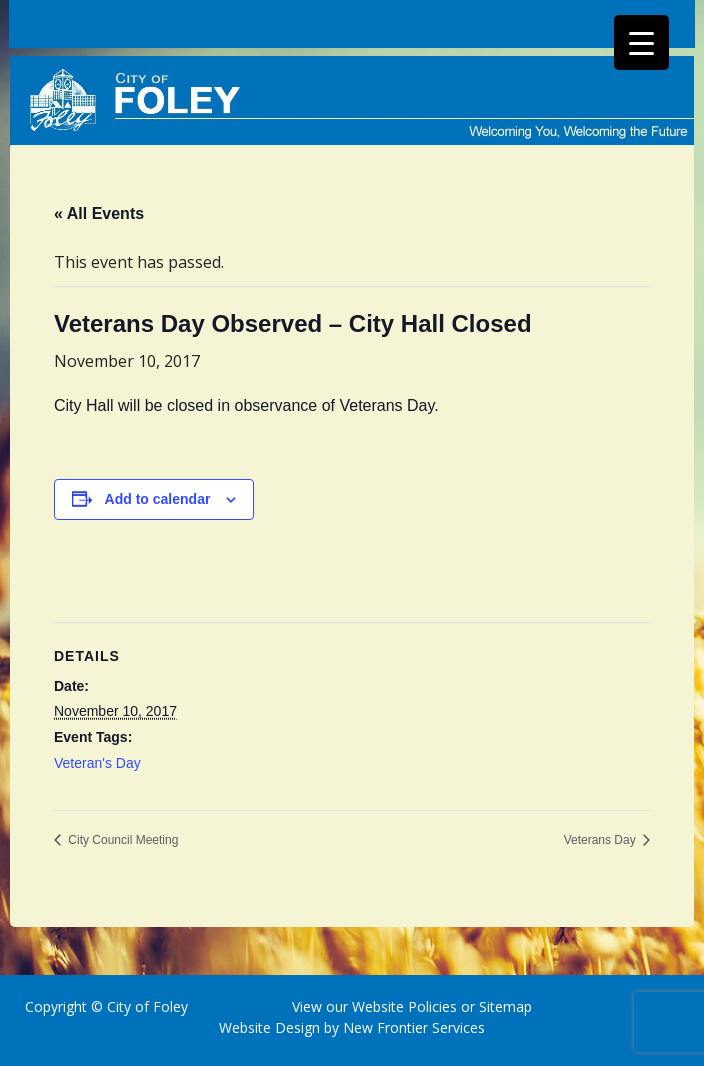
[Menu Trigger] (641, 42)
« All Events (99, 213)
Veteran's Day (97, 763)
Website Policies (404, 1006)
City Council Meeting (121, 840)
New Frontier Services (414, 1027)
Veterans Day (601, 840)
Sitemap (503, 1006)
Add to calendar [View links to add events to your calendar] (158, 499)
